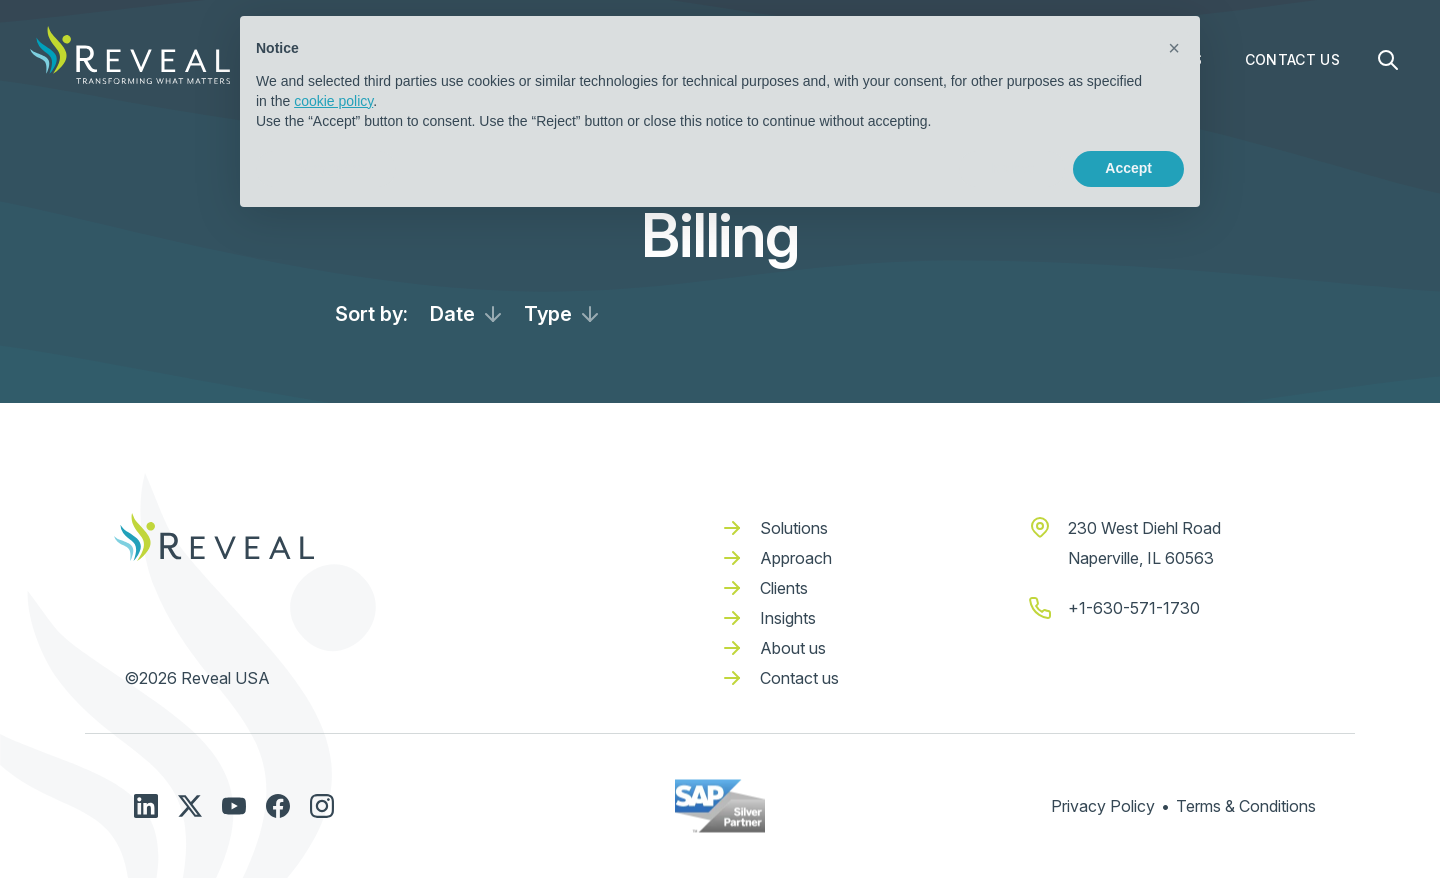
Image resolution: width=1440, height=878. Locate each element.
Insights (788, 618)
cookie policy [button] (333, 101)
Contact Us (1293, 59)
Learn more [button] (326, 168)
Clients (784, 588)
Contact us (799, 678)
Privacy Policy (1103, 806)
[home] (130, 55)
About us (793, 648)
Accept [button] (1128, 168)
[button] (1174, 48)
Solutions (794, 528)
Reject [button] (1012, 168)
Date (452, 314)
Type (548, 314)
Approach (796, 558)
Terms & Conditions (1246, 806)
